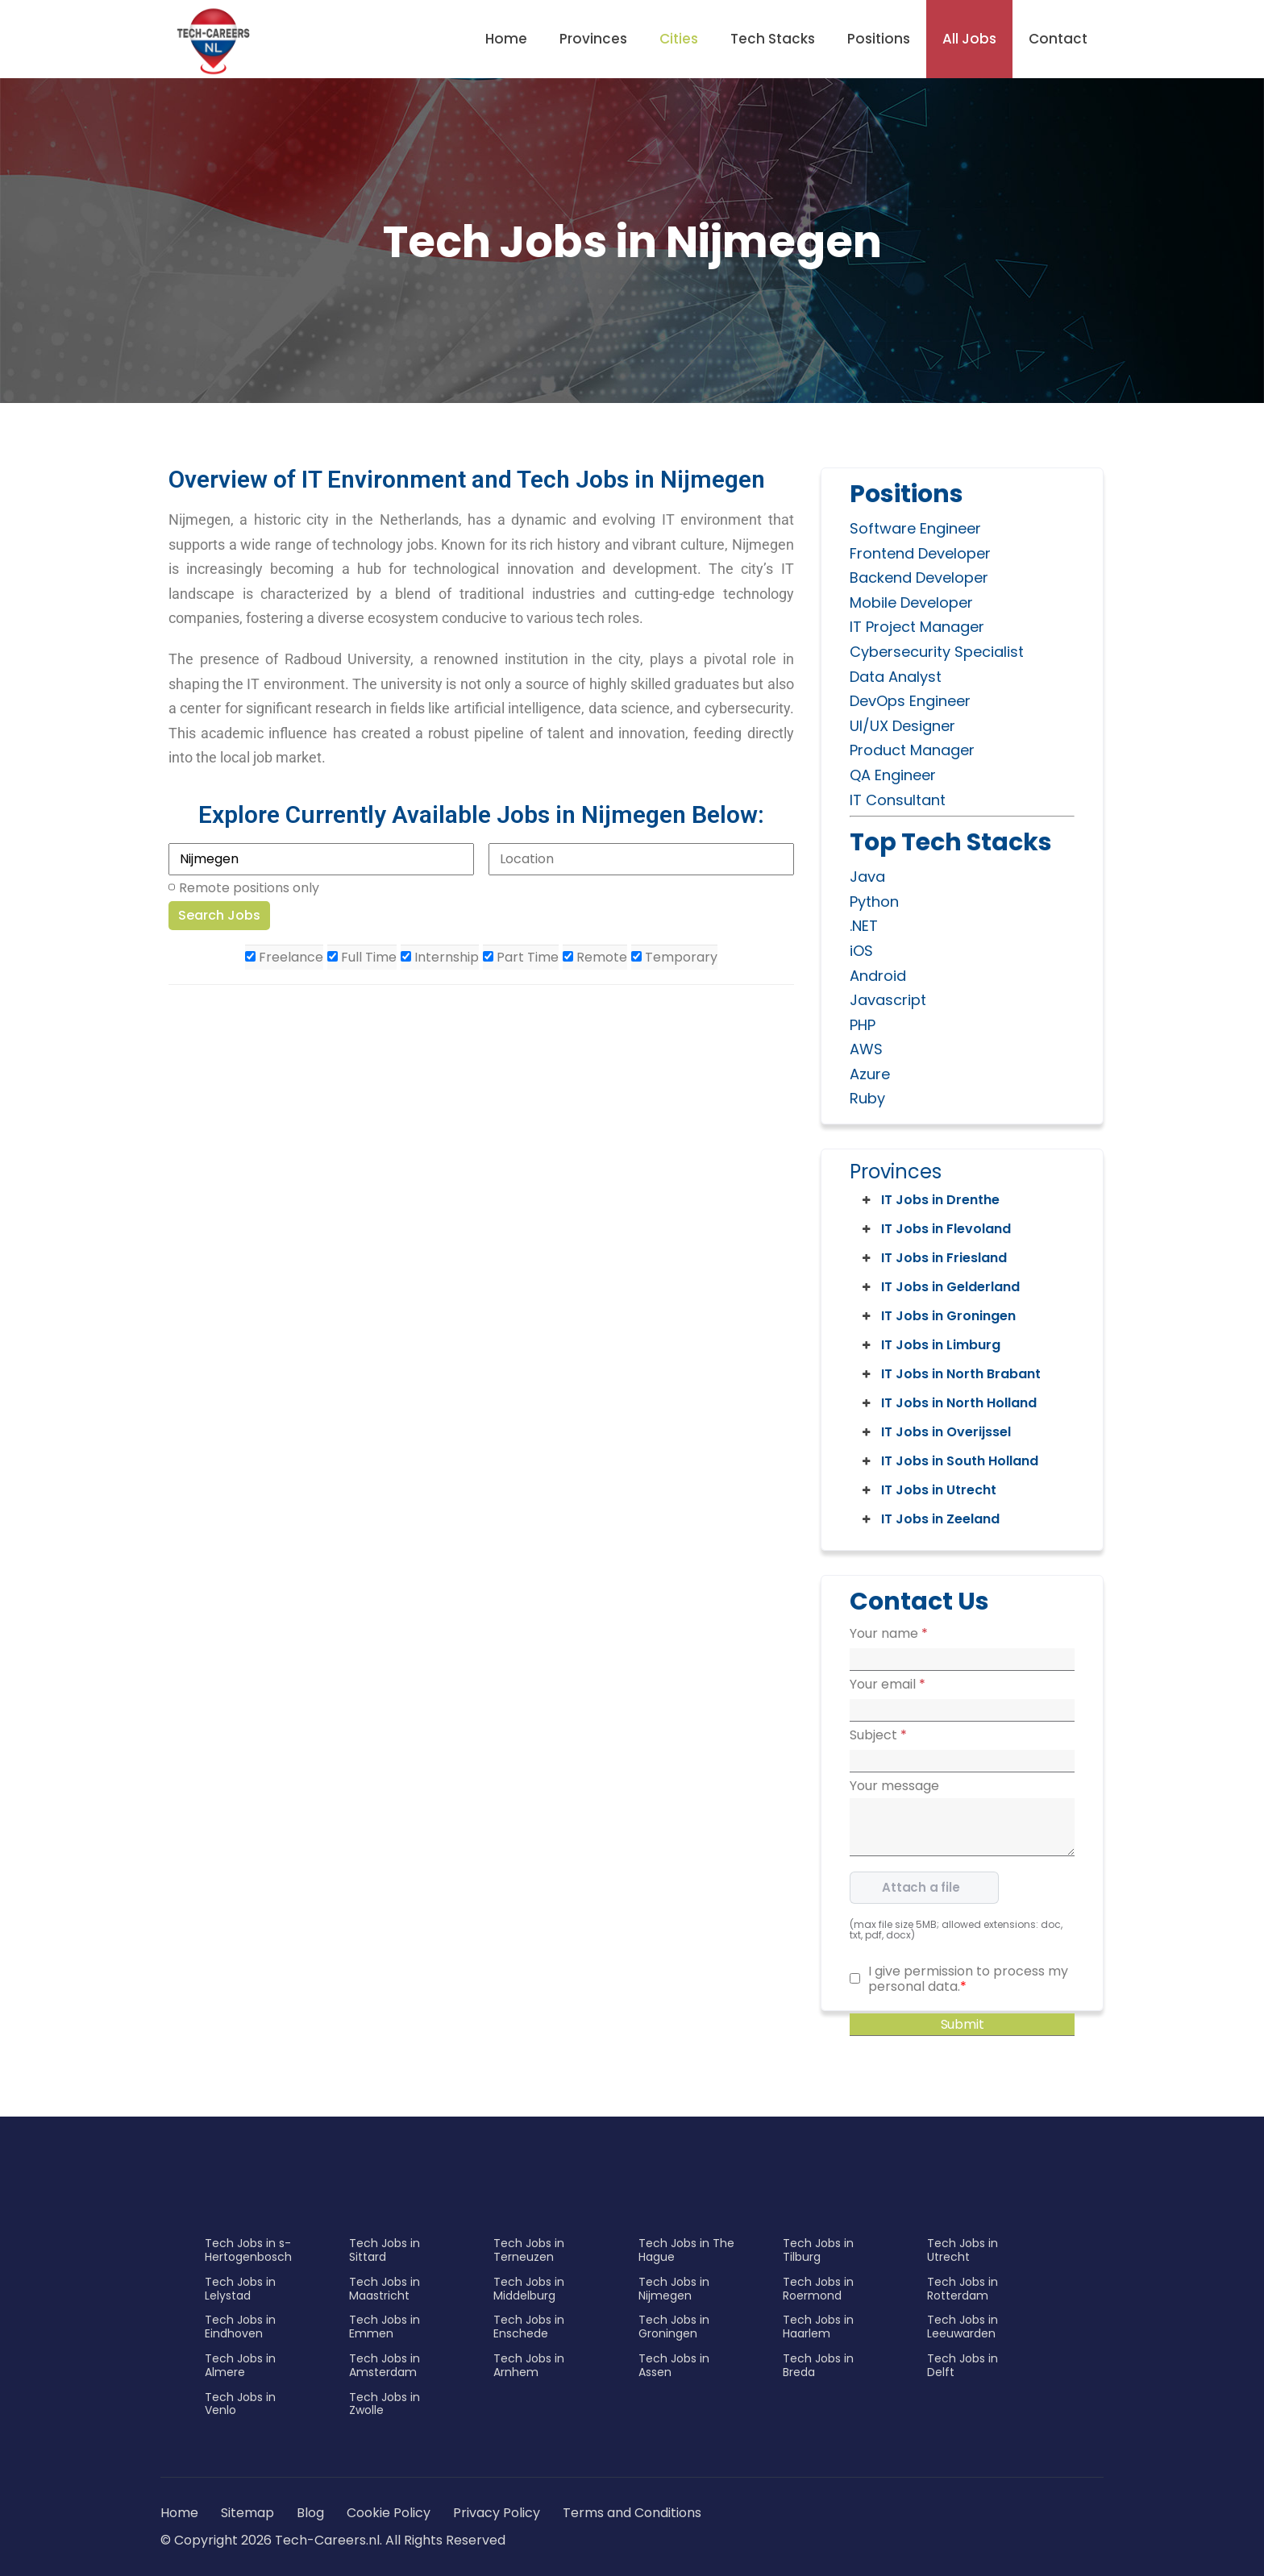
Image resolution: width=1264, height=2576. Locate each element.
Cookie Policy (388, 2512)
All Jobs (969, 38)
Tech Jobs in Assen (673, 2365)
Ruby (867, 1098)
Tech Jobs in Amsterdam (384, 2365)
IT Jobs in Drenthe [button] (929, 1200)
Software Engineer (915, 528)
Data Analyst (896, 677)
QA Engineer (893, 775)
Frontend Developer (920, 553)
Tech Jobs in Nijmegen (673, 2289)
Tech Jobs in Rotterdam (962, 2289)
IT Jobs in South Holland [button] (948, 1461)
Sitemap (249, 2512)
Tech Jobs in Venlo (240, 2404)
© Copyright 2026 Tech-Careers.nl (270, 2540)
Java (867, 876)
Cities (678, 38)
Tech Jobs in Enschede (528, 2326)
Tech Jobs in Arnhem (528, 2365)
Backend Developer (919, 577)
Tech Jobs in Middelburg (528, 2289)
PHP (862, 1025)
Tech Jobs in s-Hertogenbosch (248, 2250)
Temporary (674, 957)
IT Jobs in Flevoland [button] (935, 1229)
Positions (878, 38)
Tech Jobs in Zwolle (384, 2404)
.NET (864, 926)
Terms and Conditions (632, 2512)
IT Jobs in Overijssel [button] (935, 1432)
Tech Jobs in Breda (818, 2365)
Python (874, 901)
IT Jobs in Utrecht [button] (927, 1490)
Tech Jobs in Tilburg (818, 2250)
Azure (870, 1074)
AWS (866, 1049)
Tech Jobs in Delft (962, 2365)
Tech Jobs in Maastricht (384, 2289)
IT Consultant (898, 800)
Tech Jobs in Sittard (384, 2250)
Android (878, 976)
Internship (440, 957)
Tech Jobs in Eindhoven (240, 2326)
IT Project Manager (917, 627)
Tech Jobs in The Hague (686, 2250)
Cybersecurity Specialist (937, 652)
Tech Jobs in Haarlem (818, 2326)
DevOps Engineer (910, 701)
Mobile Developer (911, 602)
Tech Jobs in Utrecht (962, 2250)
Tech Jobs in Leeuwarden (962, 2326)
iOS (861, 951)
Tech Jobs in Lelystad (240, 2289)
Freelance (284, 957)
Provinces (593, 38)
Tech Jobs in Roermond (818, 2289)
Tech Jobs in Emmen (384, 2326)
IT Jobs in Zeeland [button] (929, 1519)
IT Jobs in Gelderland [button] (939, 1287)
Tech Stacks (772, 38)
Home (506, 38)
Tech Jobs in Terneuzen (528, 2250)
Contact (1058, 38)
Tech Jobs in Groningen (673, 2326)
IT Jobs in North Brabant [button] (950, 1374)
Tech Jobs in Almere (240, 2365)
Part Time (521, 957)
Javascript (888, 1000)
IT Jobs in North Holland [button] (948, 1403)
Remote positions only (249, 888)
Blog (310, 2512)
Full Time (362, 957)
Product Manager (912, 750)
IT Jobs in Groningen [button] (937, 1316)
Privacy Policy (496, 2512)
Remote (595, 957)
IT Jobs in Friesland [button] (933, 1258)
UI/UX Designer (902, 726)
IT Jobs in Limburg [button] (929, 1345)
